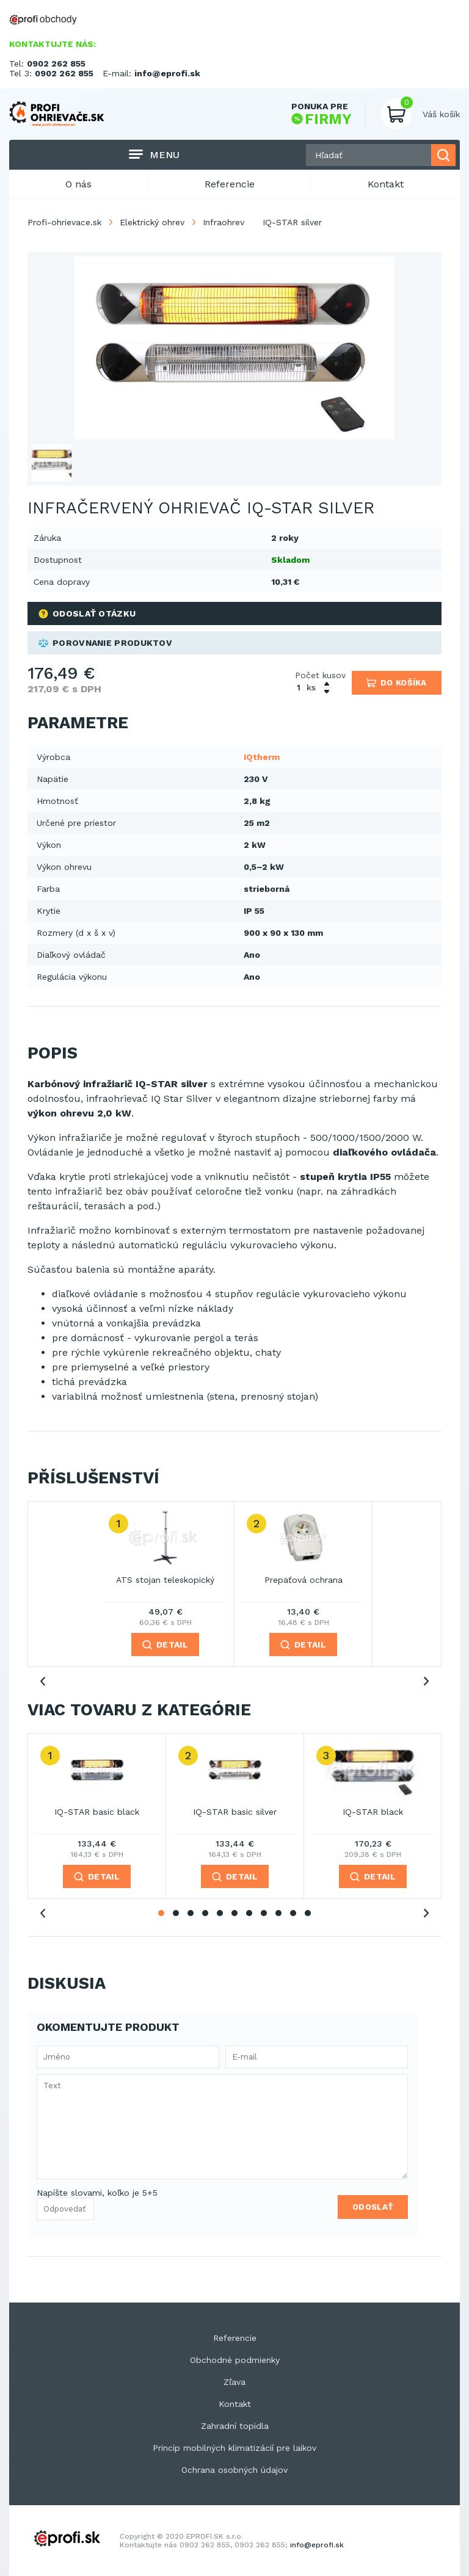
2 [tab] (176, 1913)
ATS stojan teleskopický (165, 1580)
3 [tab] (190, 1913)
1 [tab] (161, 1913)
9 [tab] (278, 1913)
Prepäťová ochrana (303, 1580)
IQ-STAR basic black (96, 1812)
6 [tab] (234, 1913)
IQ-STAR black (373, 1812)
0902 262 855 (56, 63)
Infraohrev (223, 222)
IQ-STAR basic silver (235, 1812)
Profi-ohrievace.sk (64, 222)
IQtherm (262, 757)
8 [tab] (264, 1913)
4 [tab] (205, 1913)
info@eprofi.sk (167, 73)
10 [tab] (293, 1913)
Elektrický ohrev (152, 222)
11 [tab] (308, 1913)
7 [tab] (249, 1913)
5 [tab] (220, 1913)
